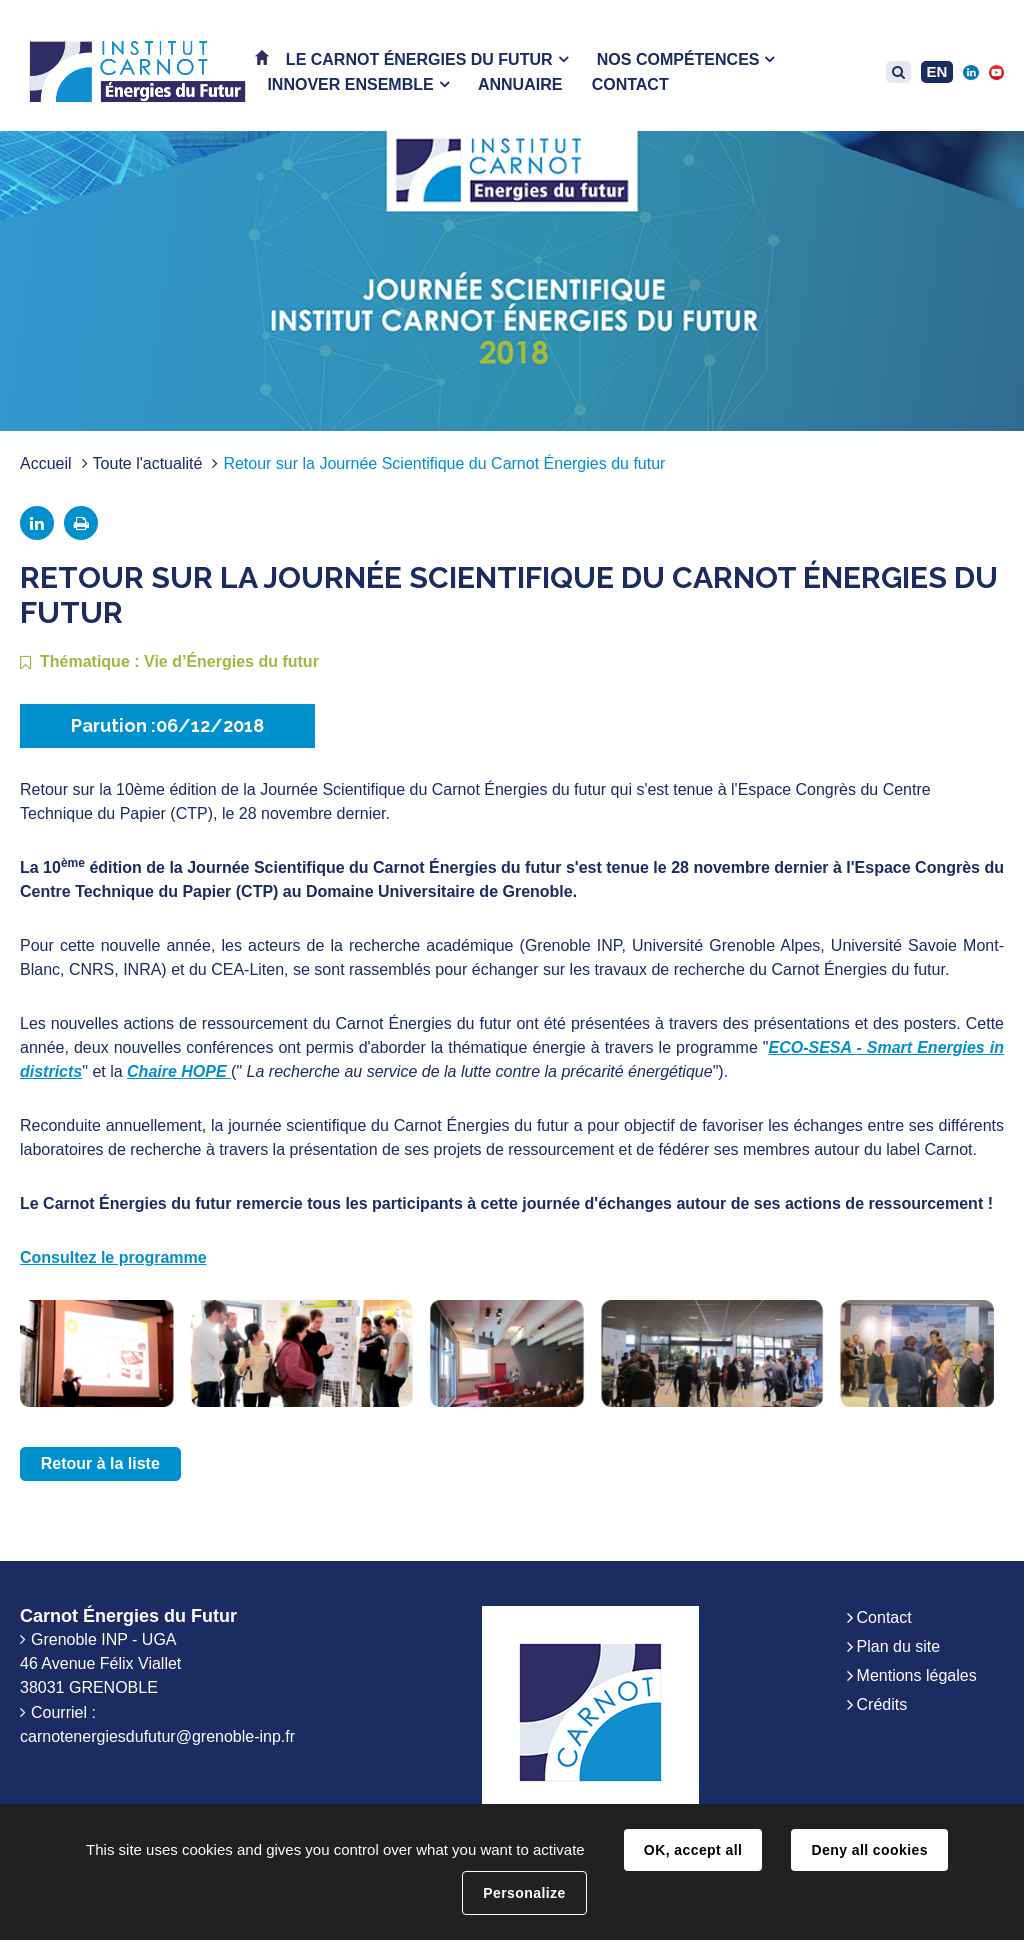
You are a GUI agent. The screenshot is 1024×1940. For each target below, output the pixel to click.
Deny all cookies (869, 1850)
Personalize (524, 1893)
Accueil (46, 463)
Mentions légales (917, 1675)
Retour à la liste (100, 1463)
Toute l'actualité (148, 463)
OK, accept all (693, 1850)
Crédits (882, 1704)
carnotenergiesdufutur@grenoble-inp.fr (157, 1736)
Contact (884, 1617)
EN (937, 71)
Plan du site (899, 1646)
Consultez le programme (113, 1257)
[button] (427, 59)
